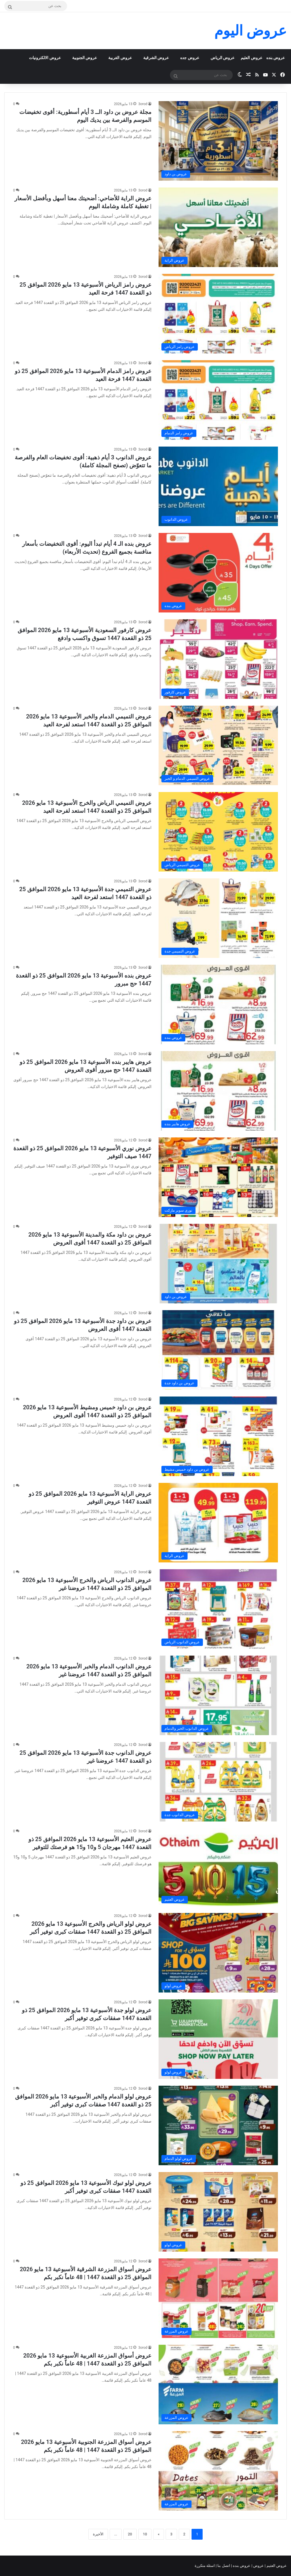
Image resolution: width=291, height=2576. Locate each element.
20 (130, 2534)
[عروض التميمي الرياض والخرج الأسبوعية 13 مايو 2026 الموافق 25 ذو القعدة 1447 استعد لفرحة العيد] (218, 832)
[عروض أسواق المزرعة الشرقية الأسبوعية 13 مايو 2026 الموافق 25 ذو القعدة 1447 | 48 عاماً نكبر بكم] (218, 2298)
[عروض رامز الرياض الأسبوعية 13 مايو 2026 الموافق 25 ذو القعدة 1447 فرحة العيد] (218, 313)
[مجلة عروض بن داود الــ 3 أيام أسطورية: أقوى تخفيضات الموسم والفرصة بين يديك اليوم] (218, 141)
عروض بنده (275, 57)
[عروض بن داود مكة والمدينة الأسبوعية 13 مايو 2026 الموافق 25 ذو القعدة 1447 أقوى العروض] (218, 1263)
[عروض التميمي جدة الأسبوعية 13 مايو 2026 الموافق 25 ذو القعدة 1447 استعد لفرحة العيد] (218, 918)
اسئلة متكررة (205, 2566)
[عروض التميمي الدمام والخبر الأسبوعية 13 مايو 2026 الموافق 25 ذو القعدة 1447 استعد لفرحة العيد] (218, 745)
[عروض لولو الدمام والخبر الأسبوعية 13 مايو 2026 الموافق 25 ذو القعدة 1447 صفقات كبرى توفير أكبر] (218, 2125)
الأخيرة (98, 2534)
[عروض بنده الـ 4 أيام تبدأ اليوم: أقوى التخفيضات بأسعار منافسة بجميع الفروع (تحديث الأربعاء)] (218, 572)
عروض (258, 2566)
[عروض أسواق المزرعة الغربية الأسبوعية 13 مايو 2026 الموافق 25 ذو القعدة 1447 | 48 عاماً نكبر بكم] (218, 2384)
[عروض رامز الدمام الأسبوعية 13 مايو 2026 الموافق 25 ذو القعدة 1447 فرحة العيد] (218, 400)
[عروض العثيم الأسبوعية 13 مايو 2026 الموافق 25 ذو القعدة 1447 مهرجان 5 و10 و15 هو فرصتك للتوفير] (218, 1867)
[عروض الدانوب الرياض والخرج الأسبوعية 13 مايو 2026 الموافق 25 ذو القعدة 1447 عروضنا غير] (218, 1609)
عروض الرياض (222, 57)
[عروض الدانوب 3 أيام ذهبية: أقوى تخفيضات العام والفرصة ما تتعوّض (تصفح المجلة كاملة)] (218, 486)
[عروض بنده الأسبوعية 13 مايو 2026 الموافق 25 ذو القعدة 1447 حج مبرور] (218, 1004)
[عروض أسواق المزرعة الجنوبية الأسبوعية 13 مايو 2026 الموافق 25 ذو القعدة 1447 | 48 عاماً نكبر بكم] (218, 2471)
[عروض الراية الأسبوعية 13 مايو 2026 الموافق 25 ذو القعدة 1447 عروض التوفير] (218, 1522)
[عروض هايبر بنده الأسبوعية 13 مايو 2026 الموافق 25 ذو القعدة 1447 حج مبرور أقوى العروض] (218, 1091)
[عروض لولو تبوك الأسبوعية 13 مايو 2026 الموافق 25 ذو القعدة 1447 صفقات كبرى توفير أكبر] (218, 2212)
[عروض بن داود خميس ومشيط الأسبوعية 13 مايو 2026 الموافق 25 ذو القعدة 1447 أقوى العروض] (218, 1436)
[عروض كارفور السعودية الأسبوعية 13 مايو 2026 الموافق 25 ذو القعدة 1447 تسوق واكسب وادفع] (218, 659)
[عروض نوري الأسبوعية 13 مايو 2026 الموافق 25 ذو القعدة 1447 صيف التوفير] (218, 1177)
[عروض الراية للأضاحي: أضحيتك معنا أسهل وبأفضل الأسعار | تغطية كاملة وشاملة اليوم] (218, 227)
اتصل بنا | (223, 2566)
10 (145, 2534)
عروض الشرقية (156, 57)
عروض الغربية (120, 57)
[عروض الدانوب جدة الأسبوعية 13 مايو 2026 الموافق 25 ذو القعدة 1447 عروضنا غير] (218, 1781)
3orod (142, 104)
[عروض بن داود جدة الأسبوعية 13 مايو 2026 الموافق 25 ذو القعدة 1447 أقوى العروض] (218, 1350)
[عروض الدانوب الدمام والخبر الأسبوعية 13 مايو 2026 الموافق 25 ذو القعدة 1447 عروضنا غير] (218, 1695)
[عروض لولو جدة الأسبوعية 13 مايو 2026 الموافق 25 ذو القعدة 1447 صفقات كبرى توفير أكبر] (218, 2039)
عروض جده (189, 57)
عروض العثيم (251, 57)
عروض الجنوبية (84, 57)
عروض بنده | (241, 2566)
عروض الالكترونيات (45, 57)
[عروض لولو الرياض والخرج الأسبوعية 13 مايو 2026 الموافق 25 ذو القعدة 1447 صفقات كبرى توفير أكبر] (218, 1953)
